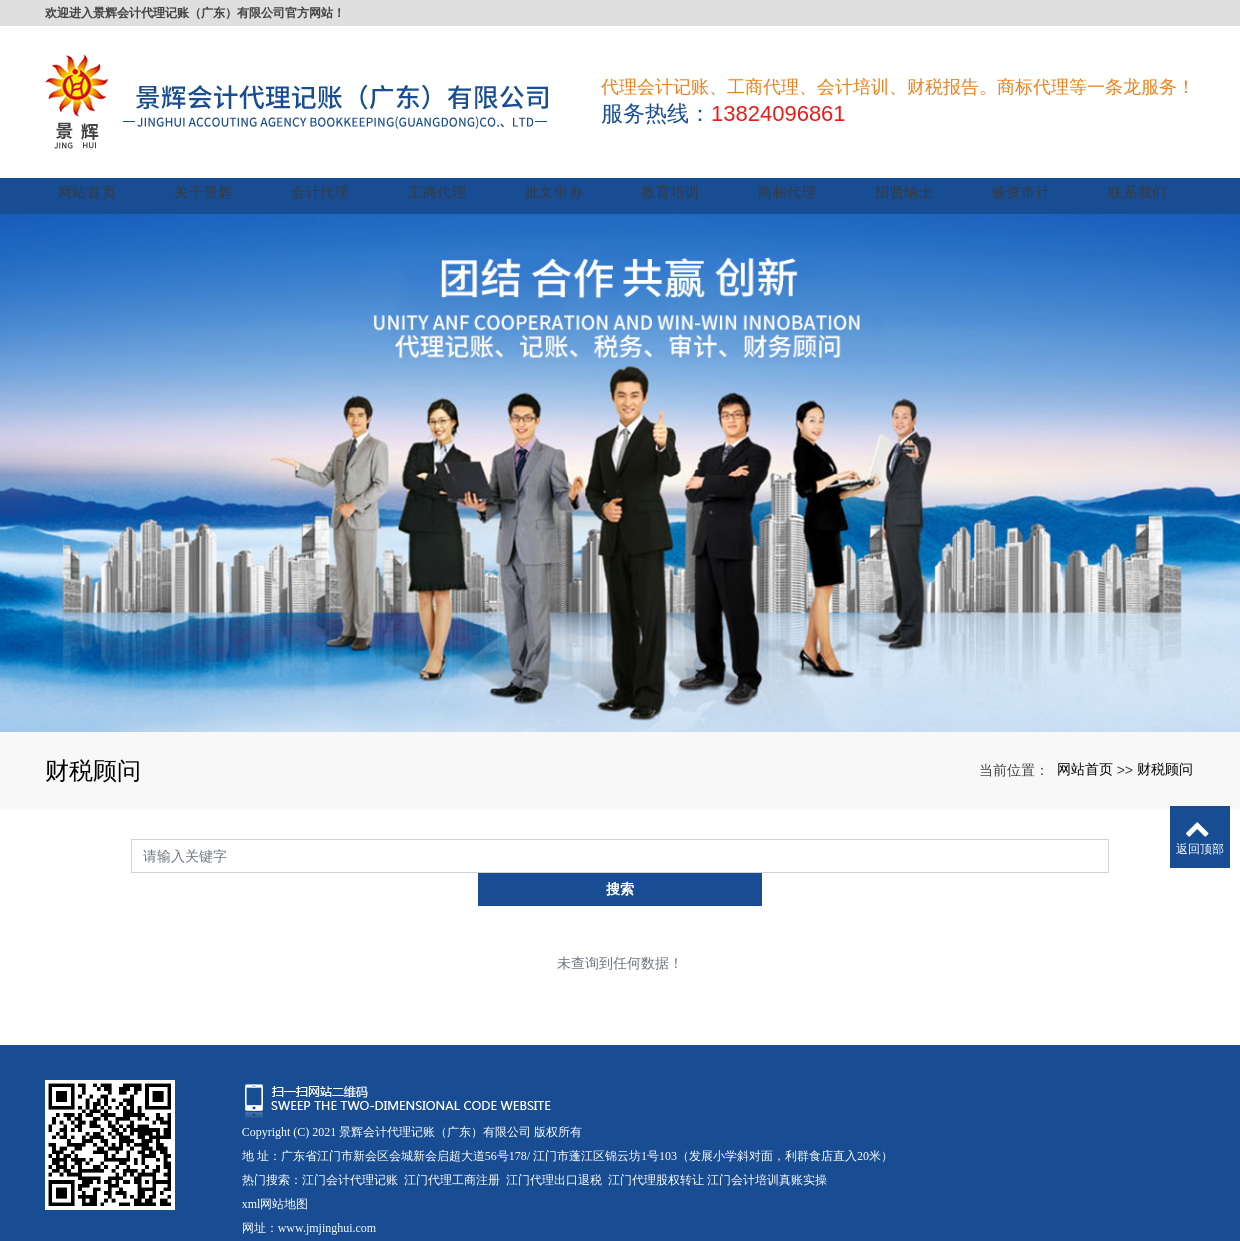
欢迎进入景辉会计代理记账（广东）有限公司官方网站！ (195, 13)
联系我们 (1137, 167)
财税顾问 (1165, 744)
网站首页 (102, 167)
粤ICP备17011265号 (293, 1194)
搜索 (1109, 831)
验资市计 (1022, 167)
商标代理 (792, 167)
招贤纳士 (907, 167)
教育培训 (677, 167)
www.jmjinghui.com (327, 1170)
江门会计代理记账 (350, 1122)
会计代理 (332, 167)
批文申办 (562, 167)
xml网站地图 (275, 1146)
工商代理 (447, 167)
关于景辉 (217, 167)
